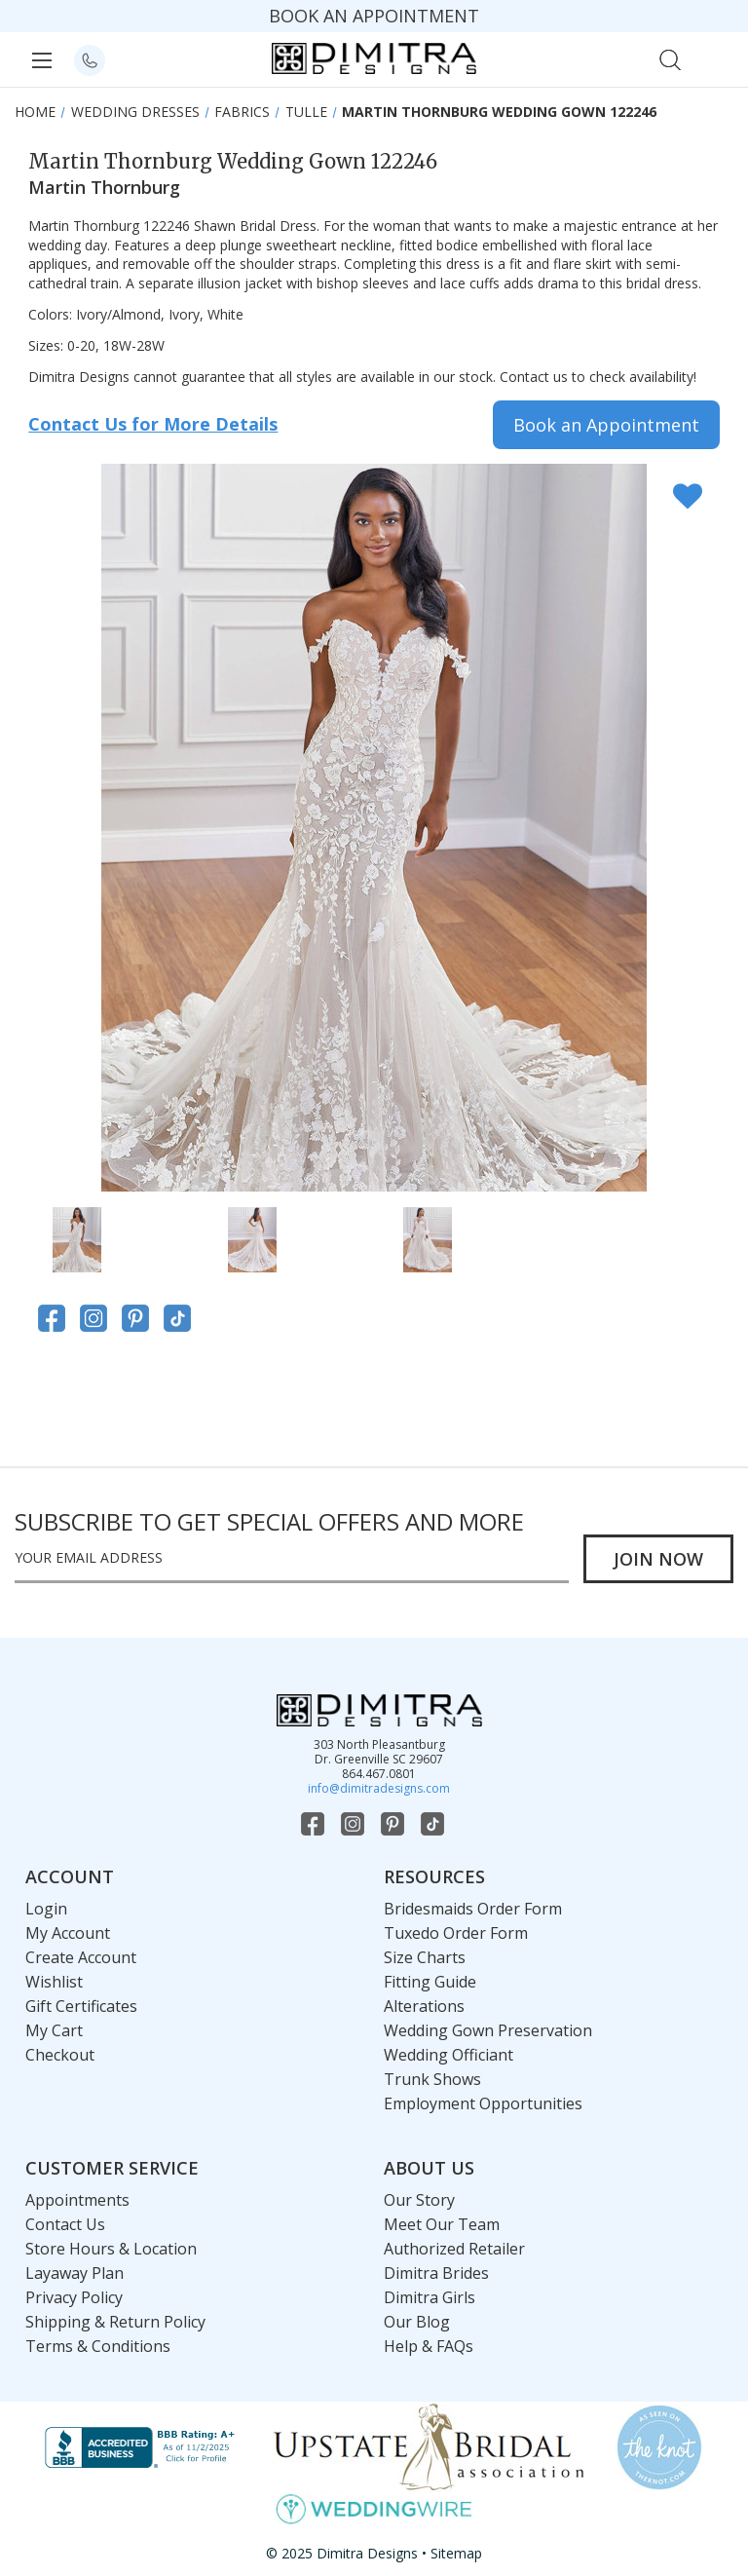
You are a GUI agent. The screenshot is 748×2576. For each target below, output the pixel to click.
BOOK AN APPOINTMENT (374, 15)
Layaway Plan (74, 2273)
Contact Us (65, 2224)
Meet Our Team (442, 2224)
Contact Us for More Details (153, 424)
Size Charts (425, 1957)
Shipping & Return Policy (115, 2321)
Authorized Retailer (454, 2248)
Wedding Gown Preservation (488, 2030)
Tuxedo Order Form (456, 1933)
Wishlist (54, 1981)
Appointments (77, 2200)
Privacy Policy (74, 2297)
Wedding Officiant (448, 2054)
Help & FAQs (428, 2346)
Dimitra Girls (429, 2297)
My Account (67, 1933)
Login (46, 1908)
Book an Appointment (606, 424)
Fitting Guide (430, 1981)
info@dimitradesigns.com (379, 1788)
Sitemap (456, 2553)
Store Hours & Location (111, 2248)
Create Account (80, 1957)
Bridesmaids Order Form (473, 1908)
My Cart (54, 2030)
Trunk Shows (432, 2079)
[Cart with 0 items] (712, 58)
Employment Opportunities (483, 2103)
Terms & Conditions (97, 2346)
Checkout (59, 2054)
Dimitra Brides (436, 2273)
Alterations (424, 2006)
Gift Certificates (81, 2006)
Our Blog (417, 2321)
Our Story (419, 2200)
